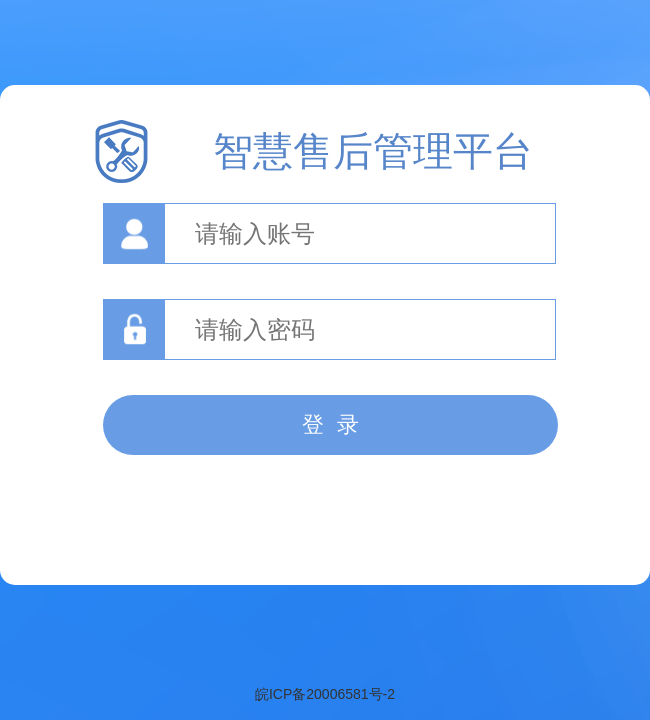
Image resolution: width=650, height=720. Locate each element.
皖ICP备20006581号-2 (325, 694)
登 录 (330, 424)
